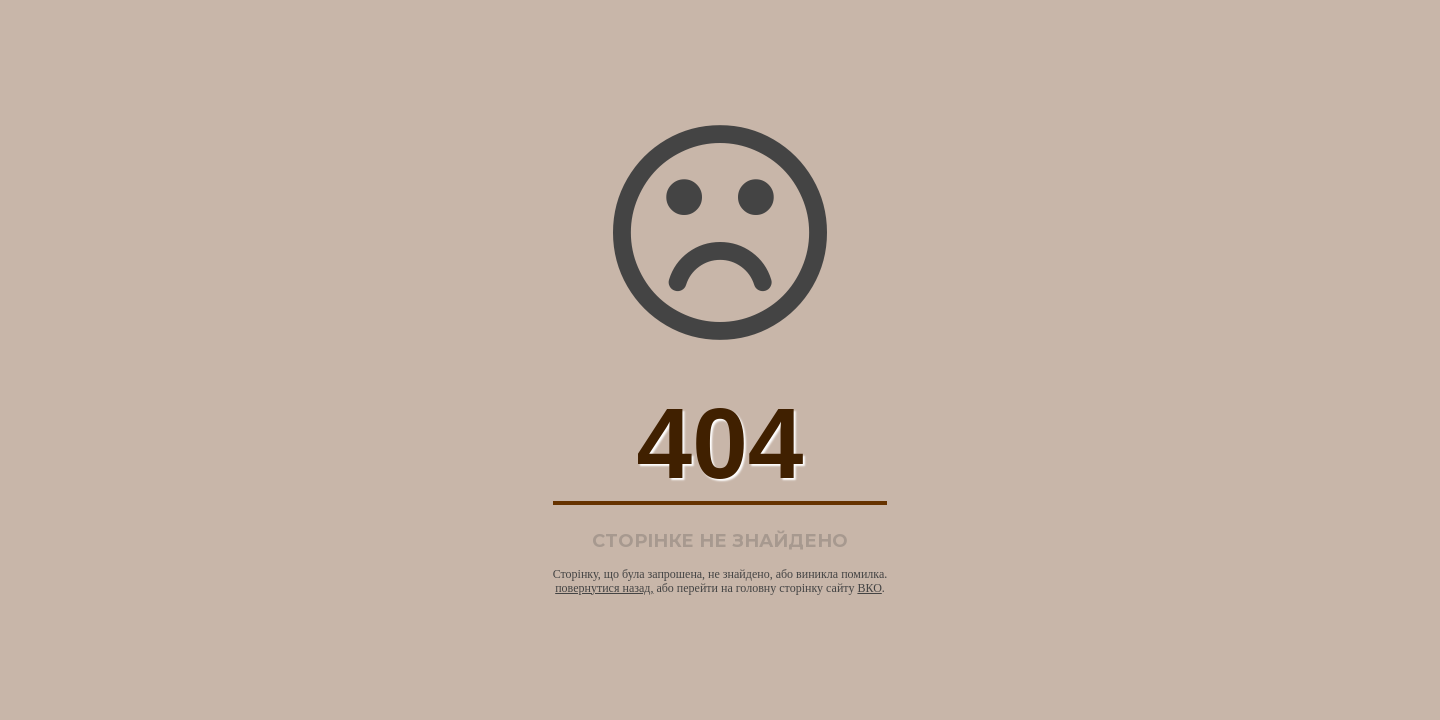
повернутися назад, (604, 588)
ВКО (869, 588)
